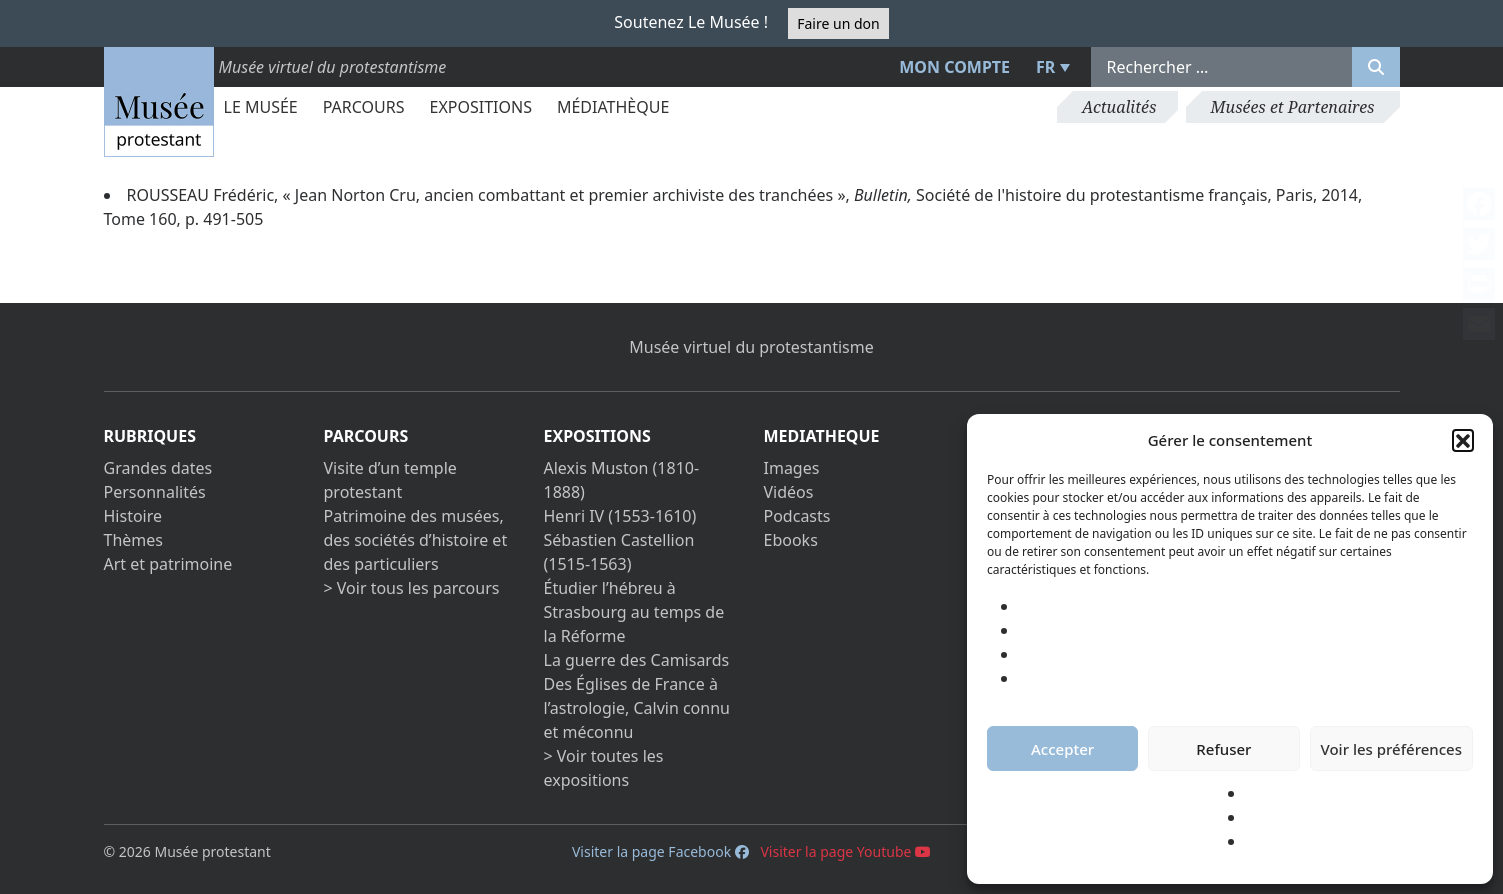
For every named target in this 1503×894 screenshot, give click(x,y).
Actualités (1119, 107)
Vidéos (789, 492)
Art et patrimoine (168, 564)
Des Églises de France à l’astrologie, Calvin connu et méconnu (637, 708)
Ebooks (791, 540)
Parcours (364, 107)
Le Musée (261, 107)
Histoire (133, 516)
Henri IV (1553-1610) (620, 516)
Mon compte (954, 67)
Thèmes (133, 540)
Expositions (481, 107)
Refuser (1223, 749)
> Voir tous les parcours (412, 588)
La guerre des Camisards (637, 660)
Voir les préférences (1391, 749)
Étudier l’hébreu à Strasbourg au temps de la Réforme (634, 612)
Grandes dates (158, 468)
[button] (1463, 440)
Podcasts (797, 516)
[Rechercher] (1376, 67)
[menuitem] (1050, 67)
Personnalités (155, 492)
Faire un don (838, 23)
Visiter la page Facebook (660, 851)
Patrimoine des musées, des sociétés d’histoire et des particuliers (416, 540)
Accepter (1062, 749)
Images (792, 468)
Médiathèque (613, 107)
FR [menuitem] (1045, 67)
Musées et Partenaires (1293, 107)
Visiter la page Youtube (845, 851)
